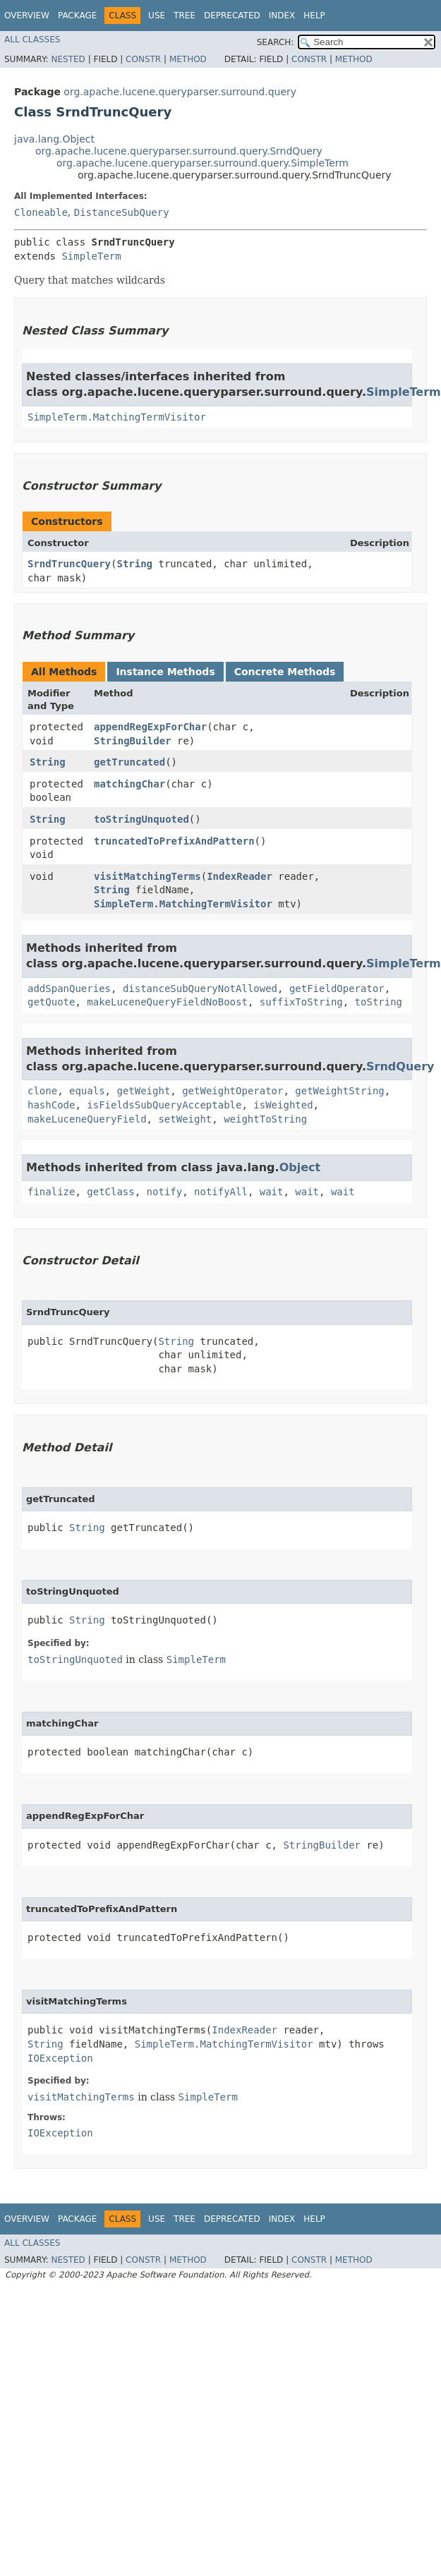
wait (272, 1191)
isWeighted (283, 1105)
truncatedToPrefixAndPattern (174, 841)
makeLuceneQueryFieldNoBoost (167, 1002)
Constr (143, 59)
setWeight (185, 1119)
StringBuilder (132, 740)
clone (42, 1090)
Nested (68, 59)
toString (378, 1002)
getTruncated (129, 762)
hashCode (51, 1105)
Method (188, 59)
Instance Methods (165, 671)
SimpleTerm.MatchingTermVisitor (117, 417)
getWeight (143, 1090)
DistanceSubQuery (121, 212)
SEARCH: (275, 42)
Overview (26, 15)
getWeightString (339, 1090)
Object (300, 1167)
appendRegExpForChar (150, 726)
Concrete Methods (285, 671)
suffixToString (301, 1002)
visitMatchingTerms (147, 876)
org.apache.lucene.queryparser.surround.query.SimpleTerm (202, 163)
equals (87, 1090)
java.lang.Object (54, 139)
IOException (60, 2058)
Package (77, 15)
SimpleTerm (91, 256)
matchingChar (129, 784)
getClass (110, 1191)
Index (282, 15)
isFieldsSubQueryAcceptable (164, 1105)
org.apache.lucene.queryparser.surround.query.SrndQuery (178, 151)
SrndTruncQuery (69, 563)
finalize (51, 1191)
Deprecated (232, 15)
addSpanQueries (69, 988)
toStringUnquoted (141, 819)
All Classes (32, 39)
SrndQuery (400, 1066)
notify (165, 1191)
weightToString (265, 1119)
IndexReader (239, 876)
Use (156, 15)
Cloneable (41, 212)
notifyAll (221, 1191)
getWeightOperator (232, 1090)
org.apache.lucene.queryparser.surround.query (180, 91)
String (134, 563)
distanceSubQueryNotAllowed (200, 988)
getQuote (51, 1002)
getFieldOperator (337, 988)
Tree (184, 15)
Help (314, 15)
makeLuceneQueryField (87, 1119)
